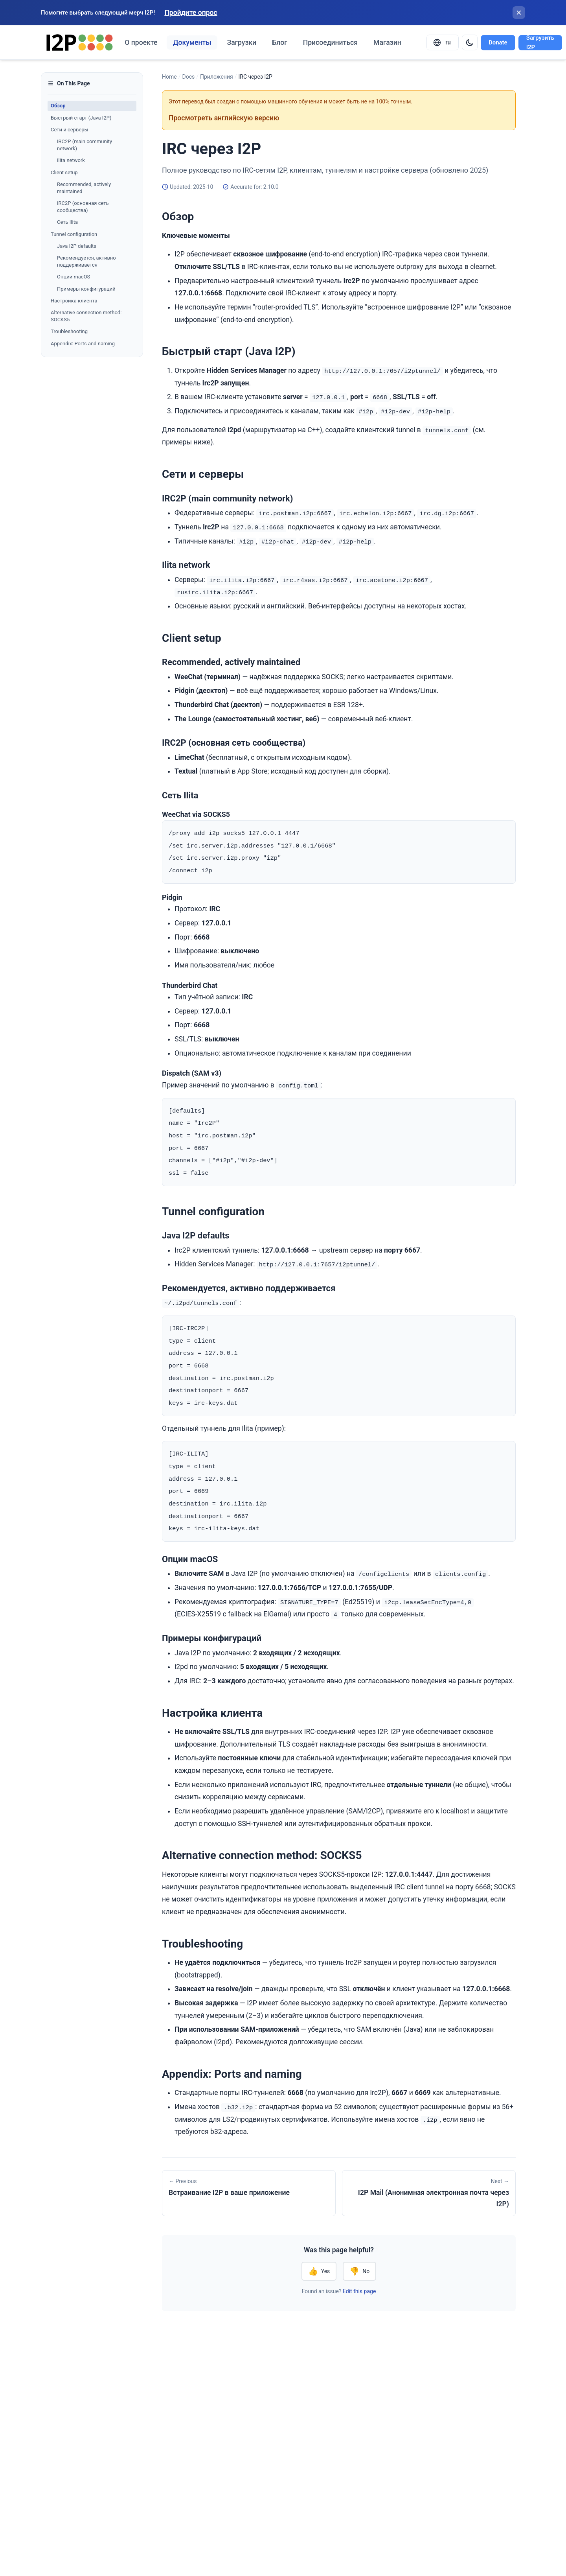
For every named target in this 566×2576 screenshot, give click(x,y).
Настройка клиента (74, 301)
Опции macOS (73, 277)
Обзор (58, 106)
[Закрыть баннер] (519, 12)
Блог (279, 42)
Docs (188, 77)
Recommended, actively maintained (84, 187)
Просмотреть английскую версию (224, 118)
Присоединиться (330, 42)
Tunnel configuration (74, 234)
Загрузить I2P (540, 42)
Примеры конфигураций (86, 289)
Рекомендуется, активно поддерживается (86, 261)
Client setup (64, 172)
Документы (192, 42)
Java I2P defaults (76, 246)
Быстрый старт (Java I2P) (81, 118)
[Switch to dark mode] (470, 42)
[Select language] (442, 42)
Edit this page (359, 2301)
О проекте (141, 42)
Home (169, 77)
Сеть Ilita (67, 222)
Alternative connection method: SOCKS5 (86, 316)
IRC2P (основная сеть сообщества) (83, 206)
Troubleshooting (69, 331)
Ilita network (71, 160)
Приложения (216, 77)
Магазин (387, 42)
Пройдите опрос (190, 13)
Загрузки (241, 42)
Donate (498, 42)
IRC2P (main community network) (84, 144)
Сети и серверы (69, 130)
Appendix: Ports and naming (83, 343)
